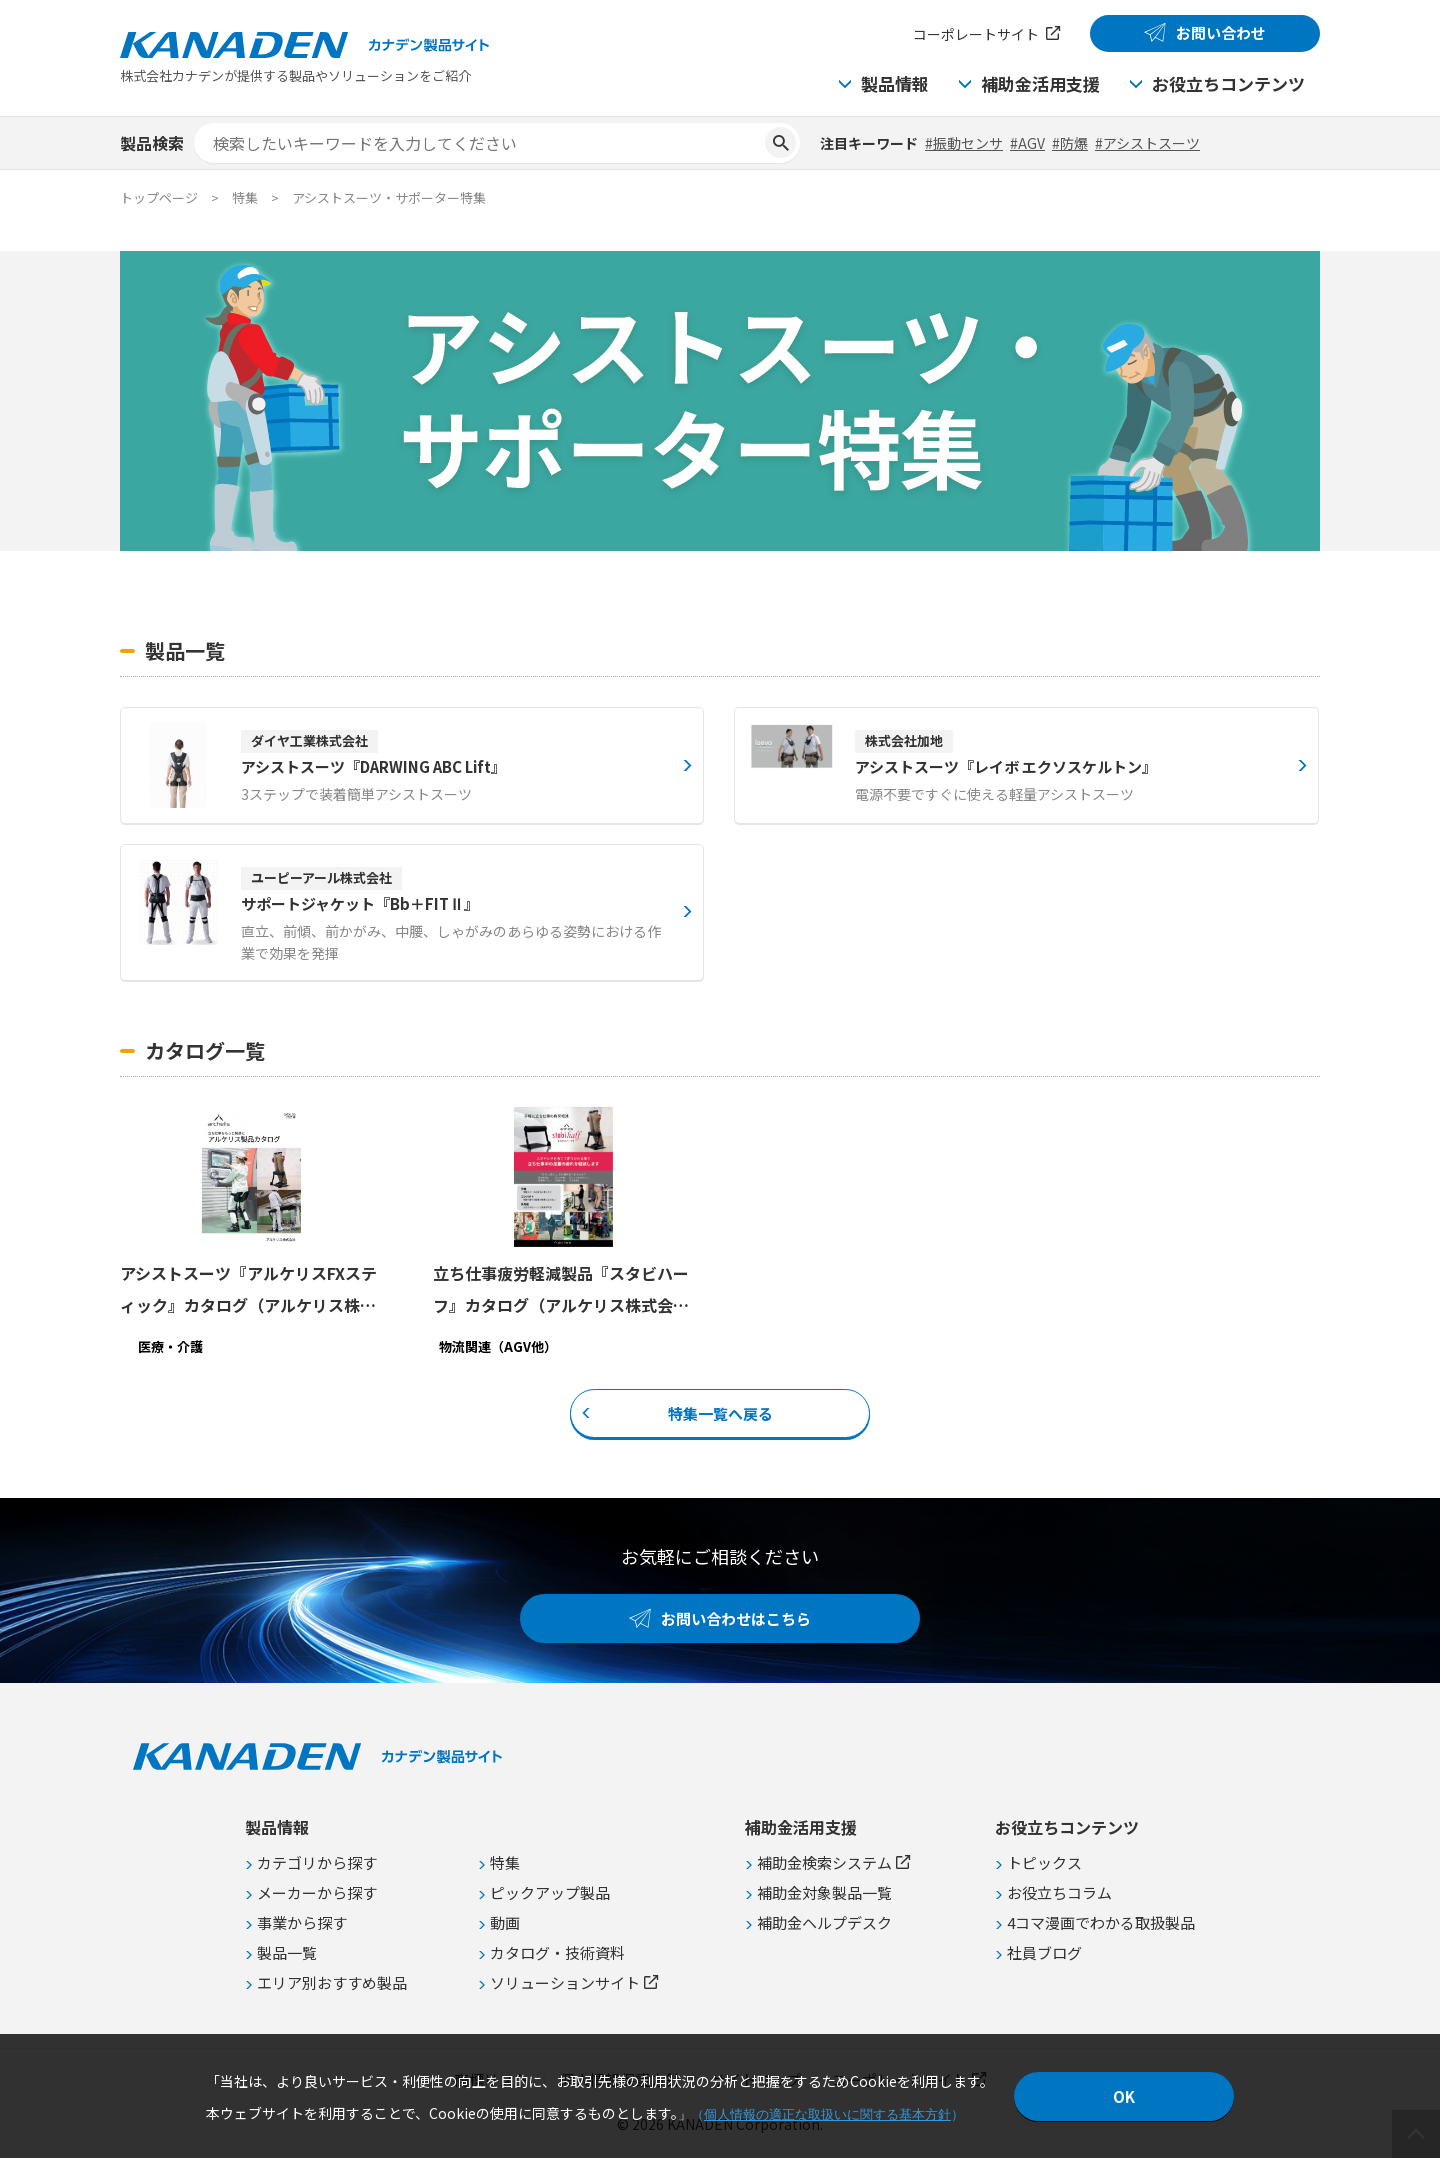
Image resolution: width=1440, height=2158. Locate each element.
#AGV (1027, 143)
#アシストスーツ (1147, 143)
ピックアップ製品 (550, 1892)
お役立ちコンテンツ (1228, 83)
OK (1124, 2096)
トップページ (159, 197)
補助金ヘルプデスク (824, 1922)
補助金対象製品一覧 (824, 1892)
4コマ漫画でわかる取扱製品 (1101, 1922)
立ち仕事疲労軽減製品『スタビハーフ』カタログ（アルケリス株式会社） (561, 1291)
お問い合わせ (1221, 32)
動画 (505, 1922)
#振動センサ (964, 143)
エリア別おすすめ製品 (332, 1982)
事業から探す (302, 1922)
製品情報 (895, 83)
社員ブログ (1044, 1952)
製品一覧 (287, 1952)
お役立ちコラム (1059, 1892)
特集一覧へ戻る (720, 1413)
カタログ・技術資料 (557, 1952)
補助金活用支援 (1040, 83)
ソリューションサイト (565, 1982)
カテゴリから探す (317, 1862)
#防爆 (1070, 143)
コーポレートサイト (976, 34)
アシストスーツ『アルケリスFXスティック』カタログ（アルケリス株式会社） (248, 1291)
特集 (505, 1862)
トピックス (1044, 1862)
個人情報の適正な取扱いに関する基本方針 (827, 2114)
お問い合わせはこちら (736, 1618)
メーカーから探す (317, 1892)
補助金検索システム (824, 1862)
